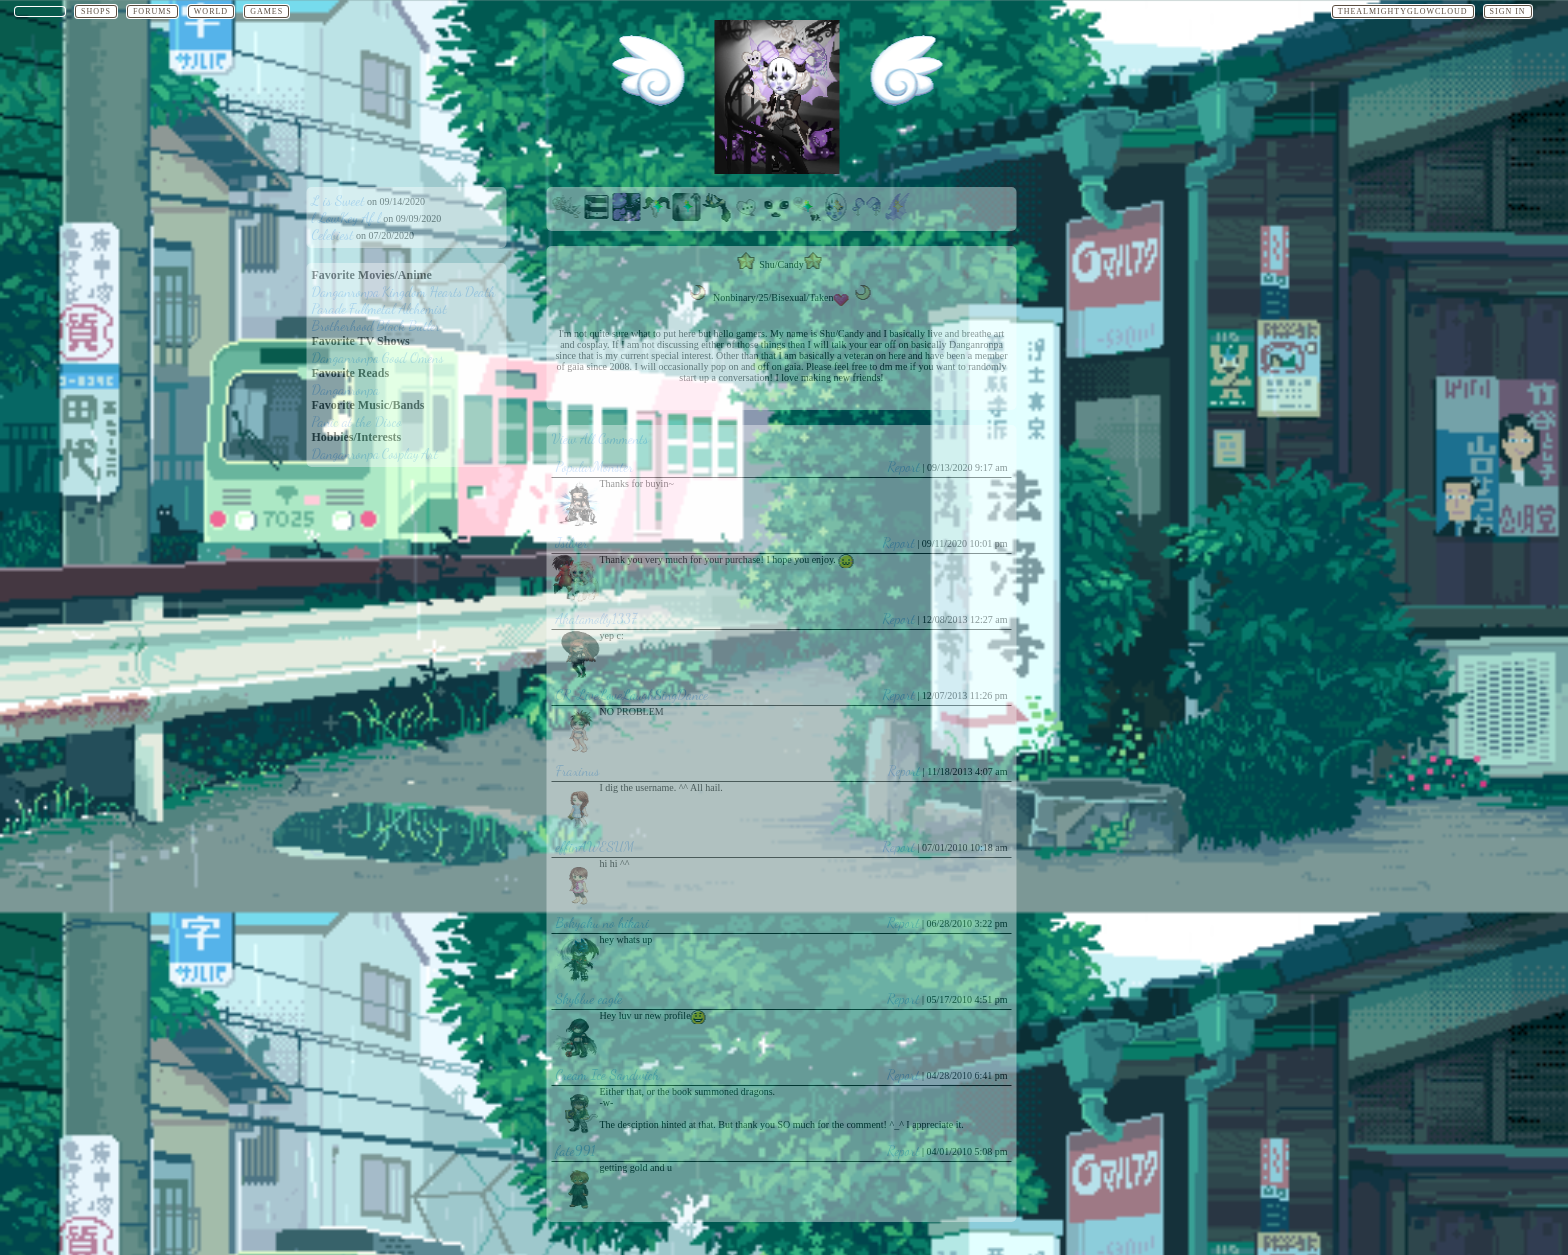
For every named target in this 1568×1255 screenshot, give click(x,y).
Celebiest (333, 234)
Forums (152, 11)
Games (266, 11)
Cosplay (400, 453)
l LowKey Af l (346, 217)
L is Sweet (338, 200)
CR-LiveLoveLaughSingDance (632, 694)
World (211, 11)
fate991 (576, 1150)
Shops (96, 11)
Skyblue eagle (589, 998)
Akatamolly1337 (596, 618)
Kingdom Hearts (422, 291)
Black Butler (408, 325)
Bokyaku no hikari (602, 922)
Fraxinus (578, 770)
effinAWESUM (595, 846)
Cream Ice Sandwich (608, 1074)
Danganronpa (346, 291)
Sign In (1508, 11)
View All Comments (600, 438)
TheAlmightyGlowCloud (1403, 11)
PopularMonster (595, 466)
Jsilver (572, 542)
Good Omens (413, 357)
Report (904, 466)
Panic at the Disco (357, 421)
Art (429, 453)
